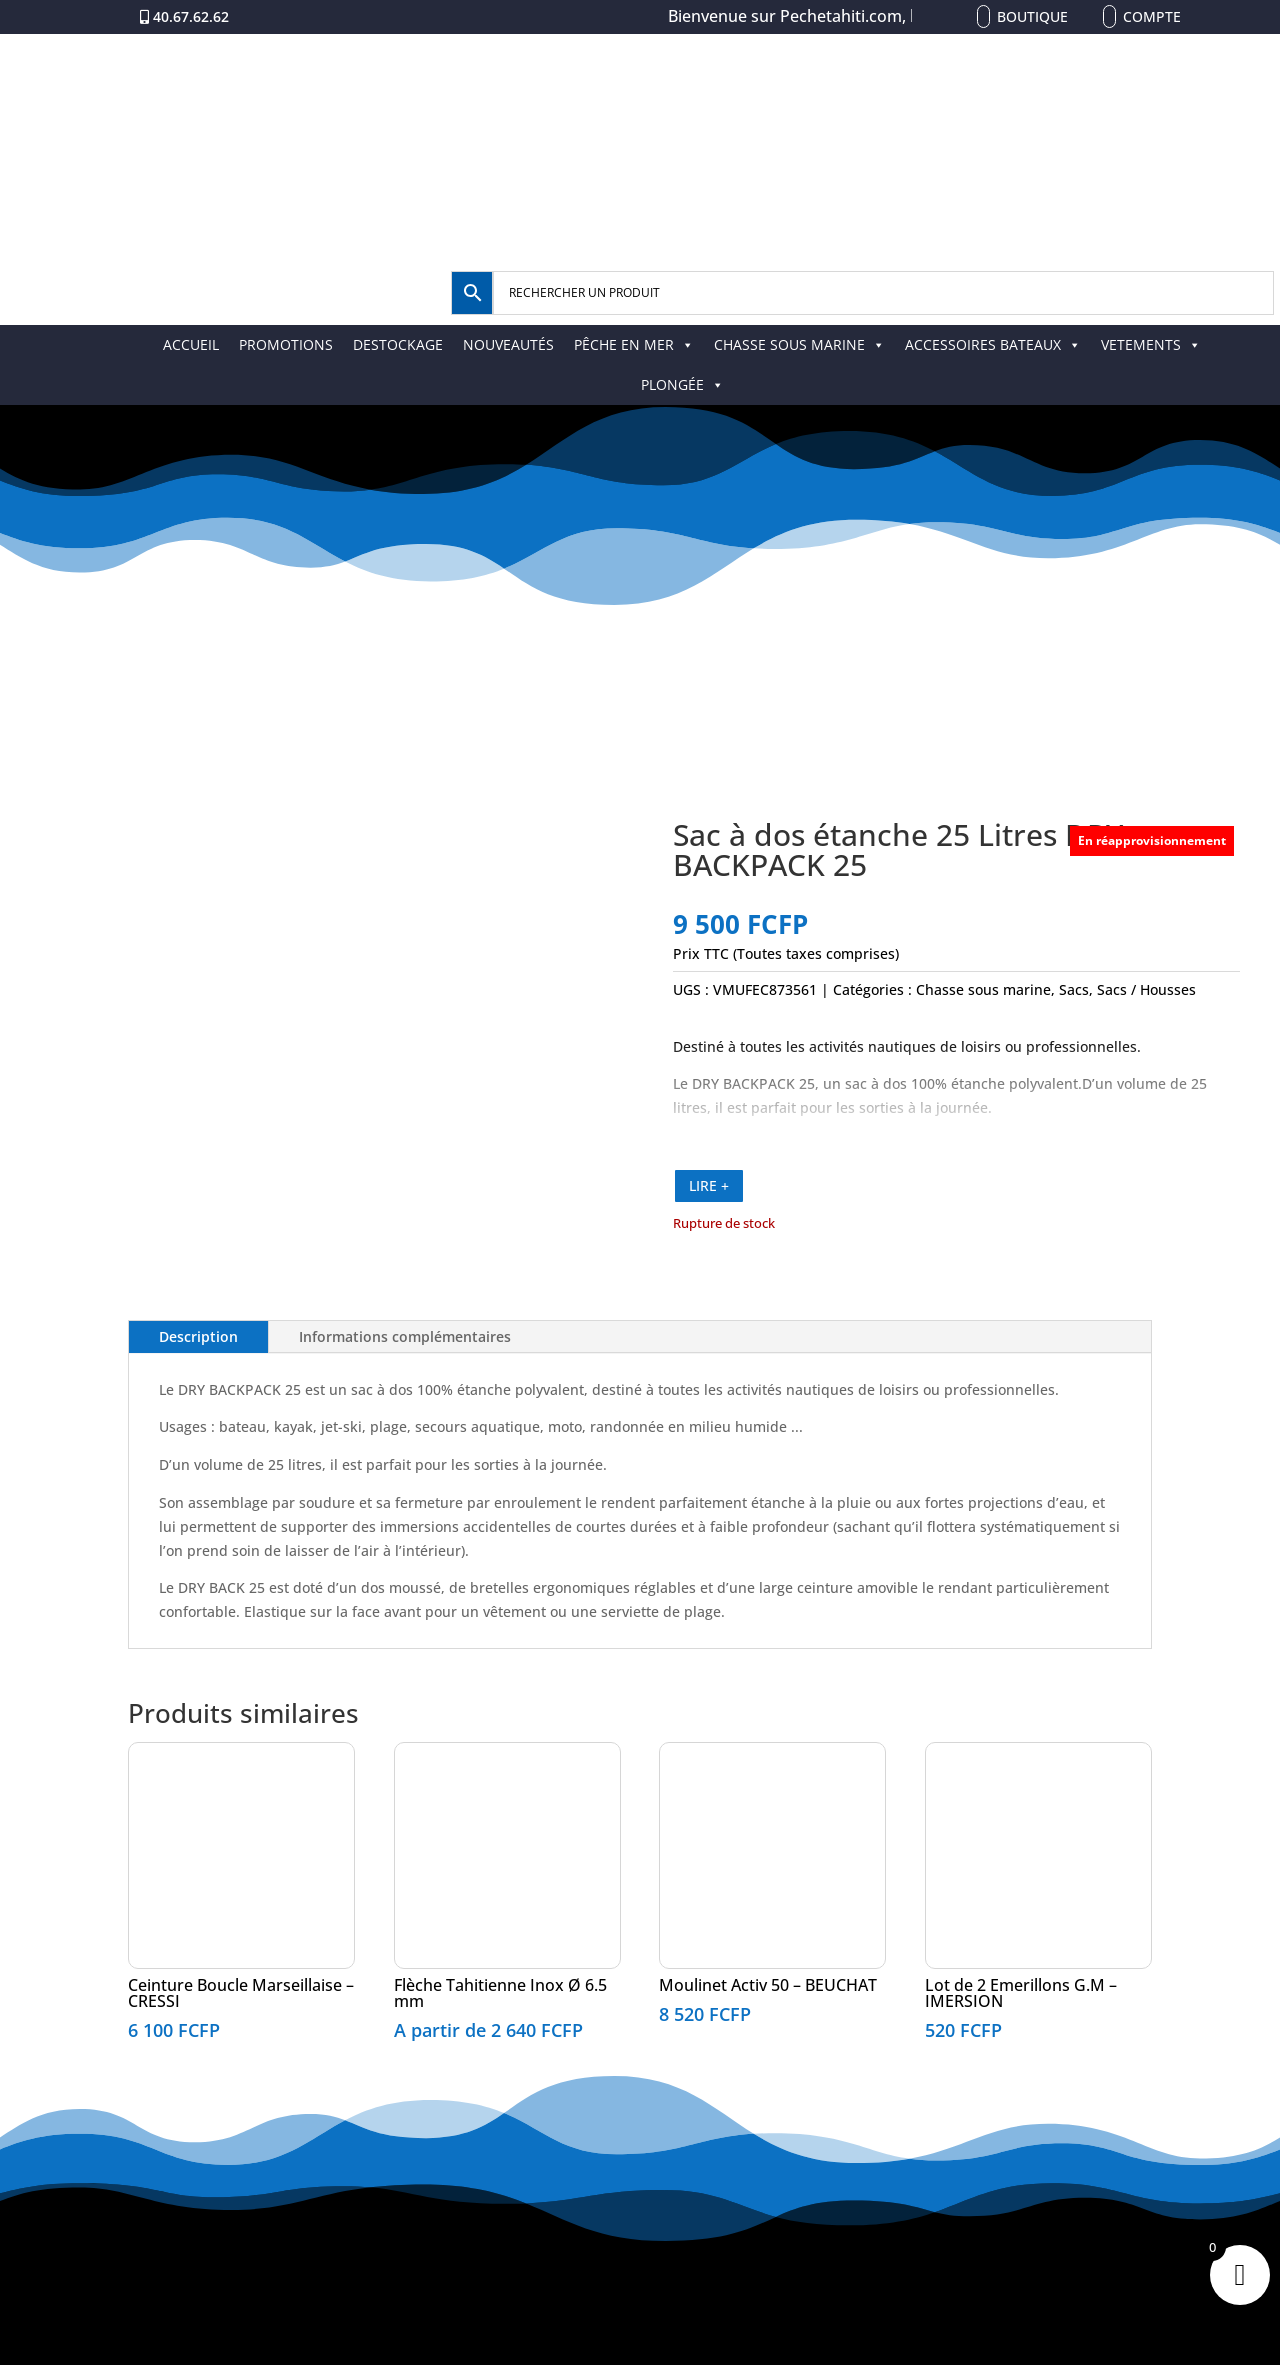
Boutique (1032, 16)
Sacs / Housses (1146, 989)
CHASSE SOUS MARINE (799, 344)
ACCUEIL (191, 344)
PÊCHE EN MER (634, 344)
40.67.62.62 (191, 16)
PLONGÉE (682, 384)
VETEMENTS (1151, 344)
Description (198, 1336)
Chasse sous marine (983, 989)
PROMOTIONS (286, 344)
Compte (1152, 16)
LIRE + (709, 1185)
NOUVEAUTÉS (508, 344)
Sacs (1074, 989)
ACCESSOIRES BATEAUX (993, 344)
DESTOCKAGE (398, 344)
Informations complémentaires (405, 1336)
